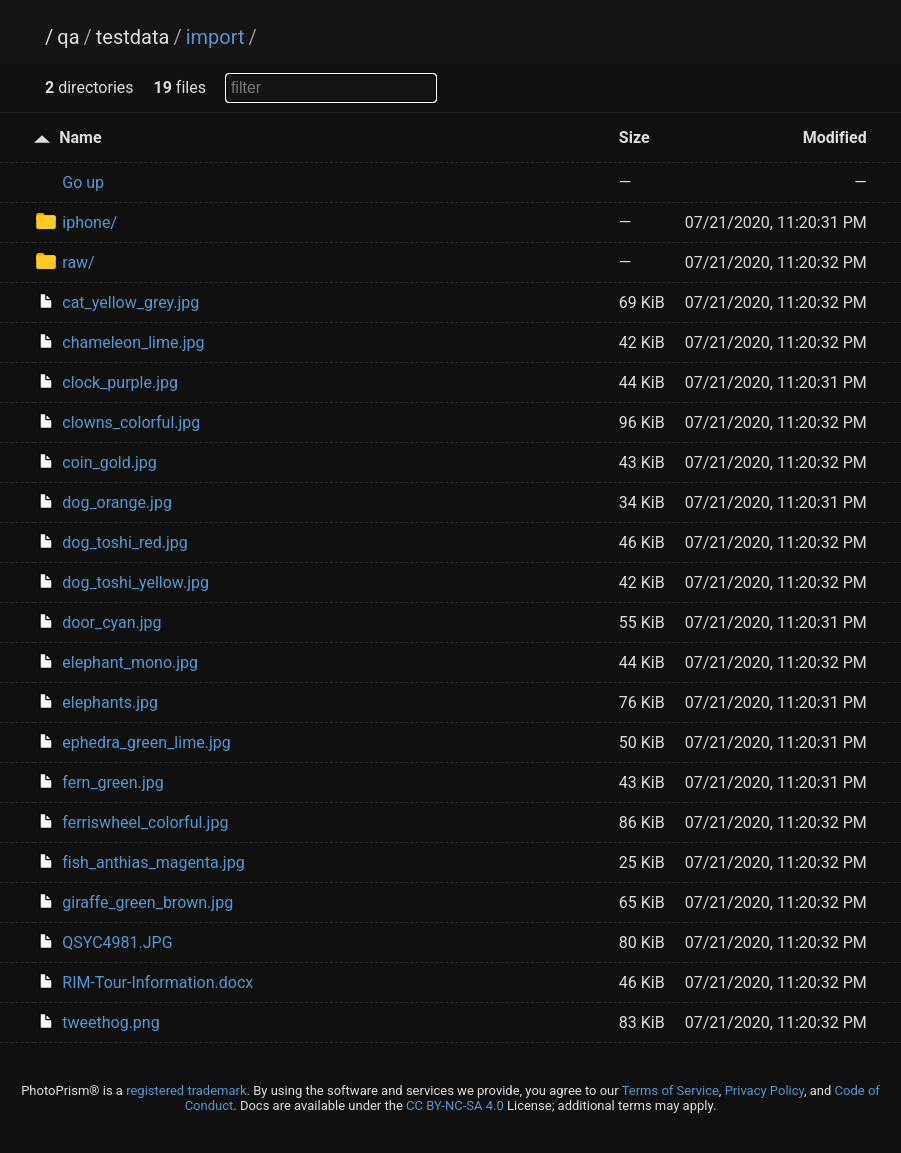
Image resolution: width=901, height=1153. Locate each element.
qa (68, 37)
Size (634, 137)
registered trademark (186, 1090)
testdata (133, 37)
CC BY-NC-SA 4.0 (455, 1105)
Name (80, 137)
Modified (835, 137)
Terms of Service (670, 1090)
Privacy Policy (764, 1090)
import (215, 37)
